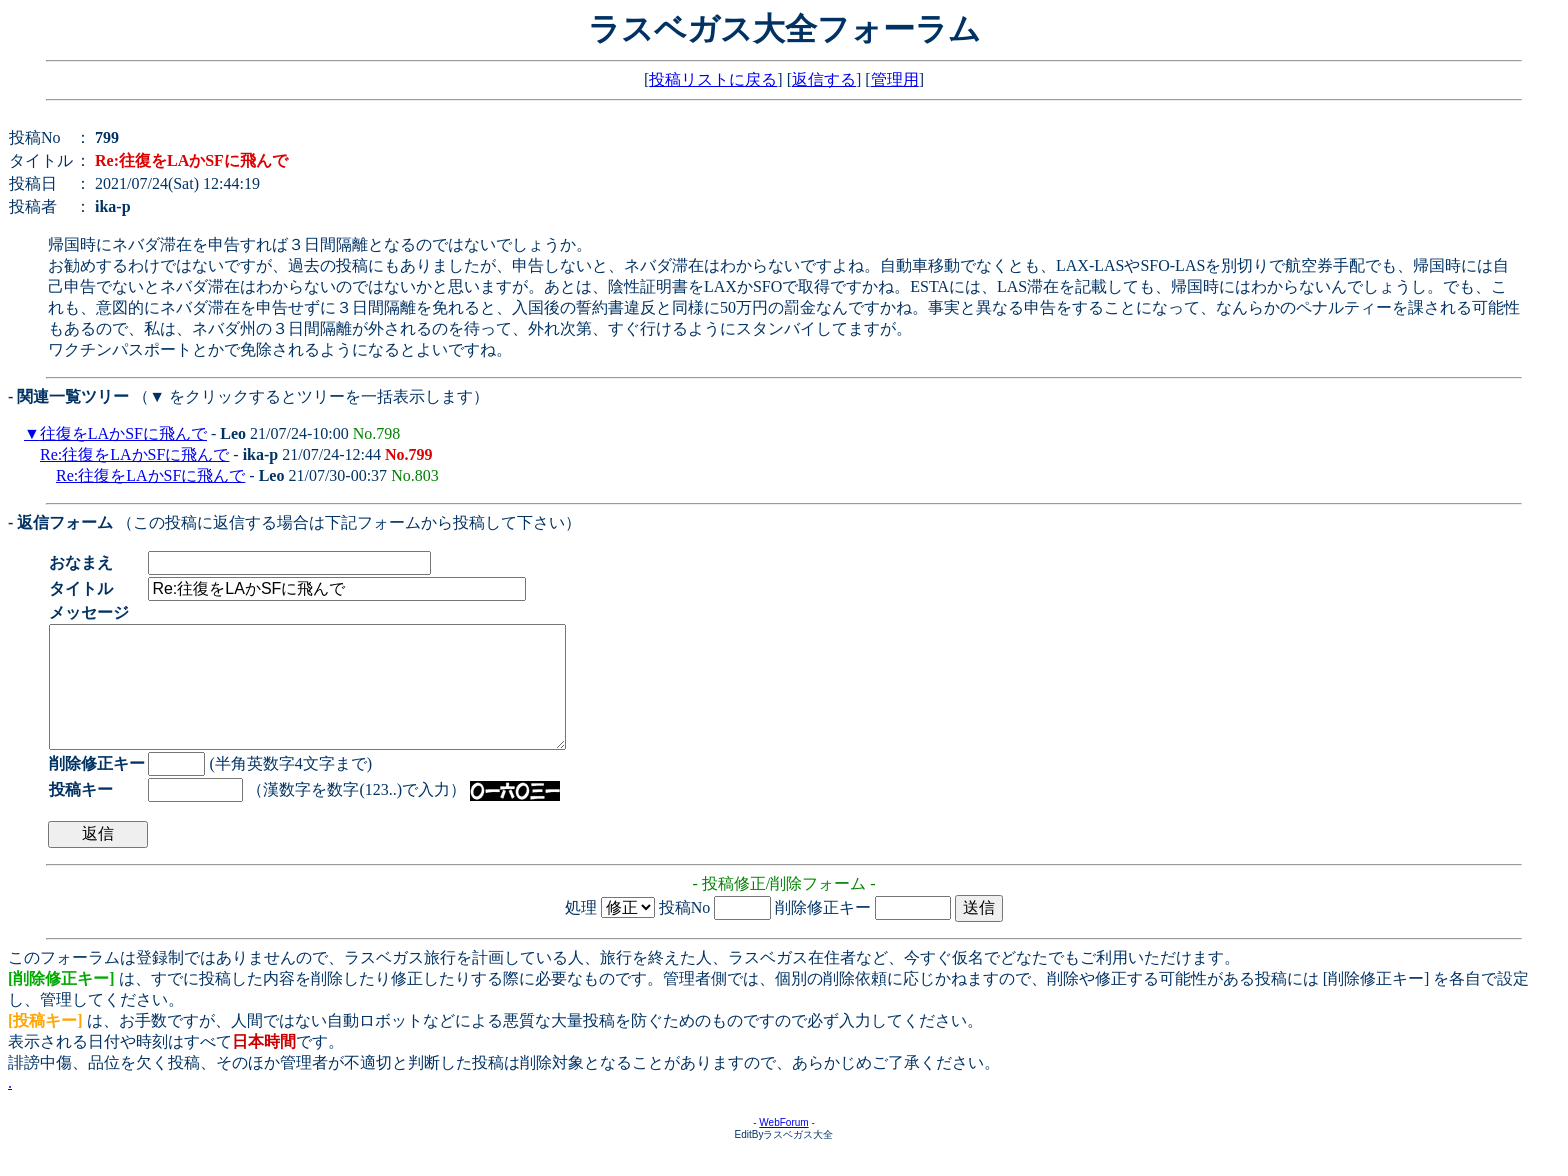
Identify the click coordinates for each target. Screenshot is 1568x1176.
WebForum (783, 1146)
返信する (824, 79)
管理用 (895, 79)
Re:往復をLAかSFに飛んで (134, 454)
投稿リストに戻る (713, 79)
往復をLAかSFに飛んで (123, 433)
